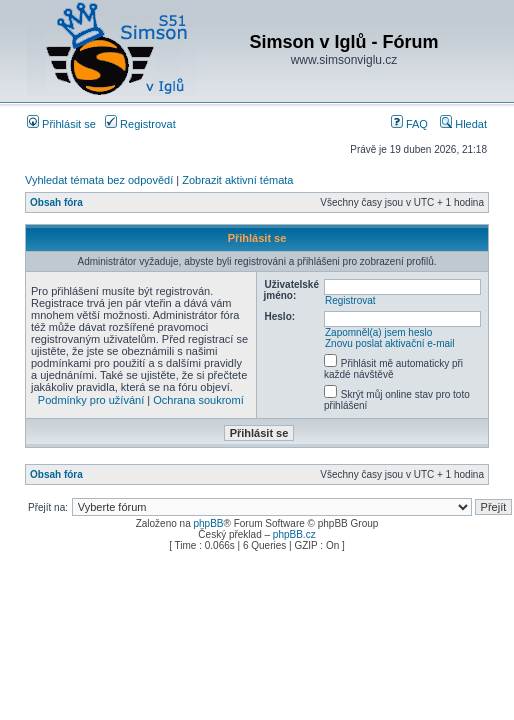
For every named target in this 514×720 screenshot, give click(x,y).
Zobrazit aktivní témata (237, 180)
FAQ (409, 124)
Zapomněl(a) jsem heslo (378, 332)
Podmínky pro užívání (91, 400)
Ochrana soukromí (198, 400)
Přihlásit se (61, 124)
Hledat (463, 124)
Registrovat (140, 124)
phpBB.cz (294, 534)
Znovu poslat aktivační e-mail (390, 343)
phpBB (208, 523)
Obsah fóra (56, 202)
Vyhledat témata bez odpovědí (99, 180)
